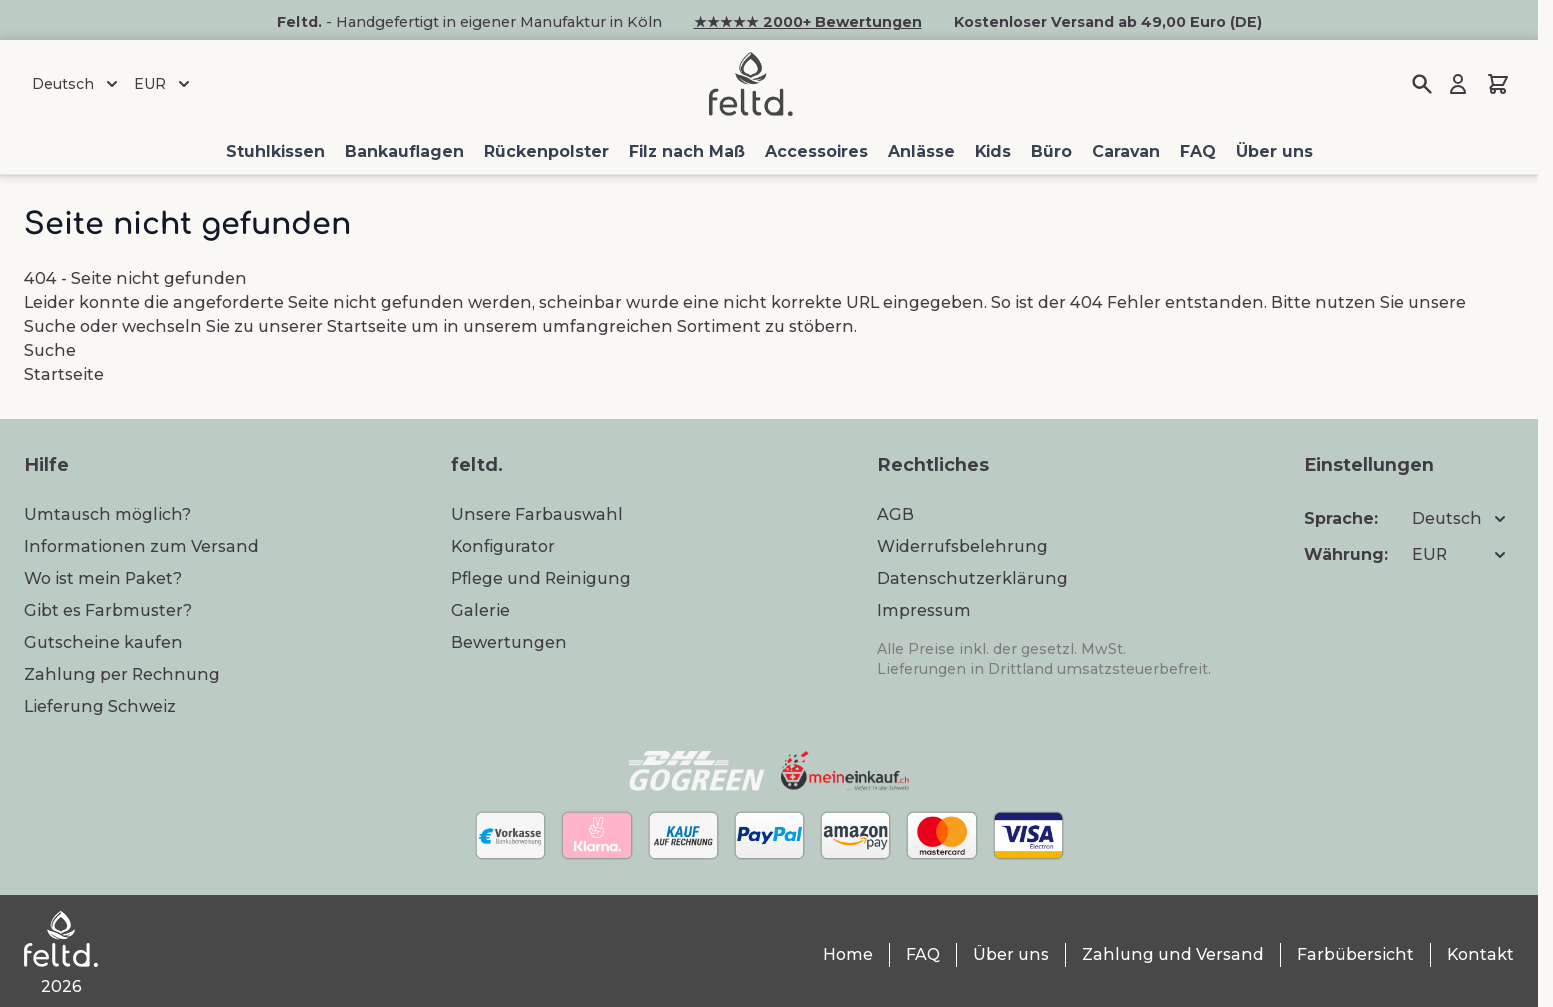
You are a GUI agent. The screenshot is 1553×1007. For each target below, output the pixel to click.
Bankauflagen (404, 151)
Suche (50, 326)
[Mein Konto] (1458, 84)
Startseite (367, 326)
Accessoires (816, 151)
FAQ (1198, 151)
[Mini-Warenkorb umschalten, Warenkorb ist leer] (1498, 84)
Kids (993, 151)
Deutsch (77, 84)
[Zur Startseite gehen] (751, 84)
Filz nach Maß (687, 151)
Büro (1051, 151)
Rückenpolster (546, 151)
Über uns (1274, 151)
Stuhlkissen (275, 151)
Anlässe (921, 151)
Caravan (1126, 151)
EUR (164, 84)
